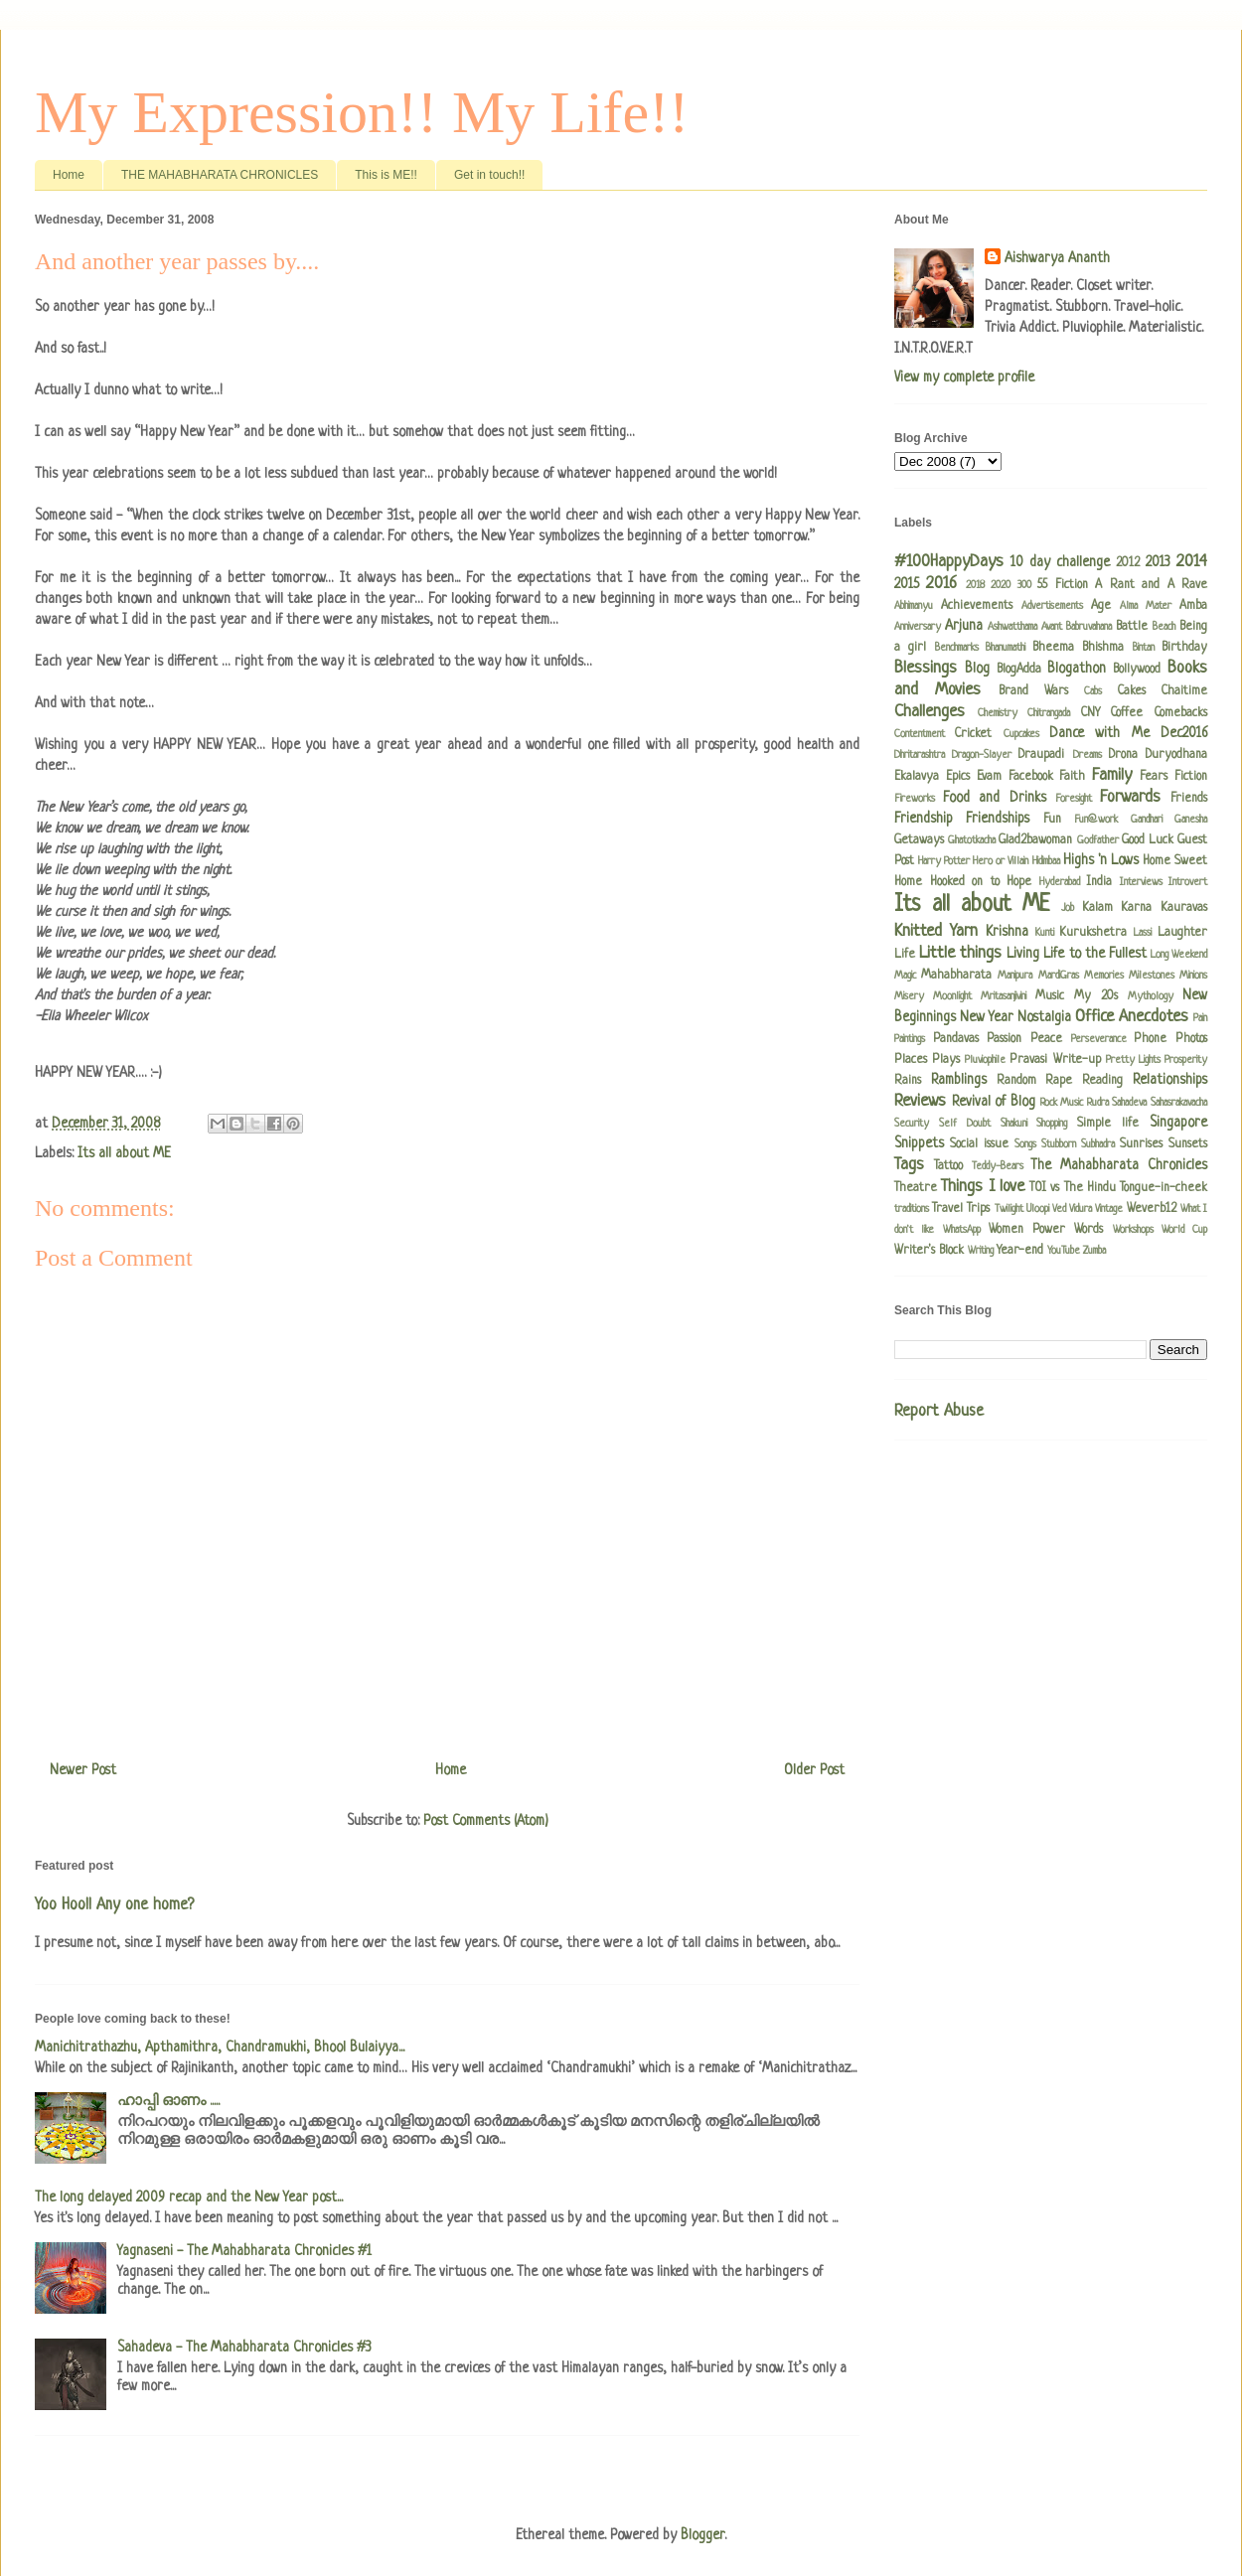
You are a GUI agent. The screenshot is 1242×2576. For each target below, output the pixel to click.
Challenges (929, 711)
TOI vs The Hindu (1072, 1188)
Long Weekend (1179, 955)
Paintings (909, 1039)
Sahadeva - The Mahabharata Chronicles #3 (244, 2347)
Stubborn (1058, 1144)
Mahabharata (956, 976)
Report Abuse (939, 1412)
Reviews (920, 1101)
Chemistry (997, 713)
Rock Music (1062, 1103)
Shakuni (1014, 1124)
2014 (1191, 561)
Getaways (919, 840)
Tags (909, 1164)
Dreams (1087, 755)
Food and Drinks (994, 798)
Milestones (1151, 976)
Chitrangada (1048, 713)
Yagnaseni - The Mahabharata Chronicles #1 (244, 2251)
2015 (906, 584)
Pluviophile (985, 1060)
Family (1112, 775)
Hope (1019, 882)
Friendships (997, 819)
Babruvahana (1089, 627)
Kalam (1097, 908)
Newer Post (83, 1770)
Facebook (1031, 777)
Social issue (979, 1144)
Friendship (923, 819)
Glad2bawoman (1035, 840)
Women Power (1027, 1230)
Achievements (976, 606)
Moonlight (952, 996)
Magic (905, 976)
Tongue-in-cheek (1163, 1188)
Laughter (1182, 933)
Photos (1191, 1039)
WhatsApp (962, 1230)
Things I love (982, 1186)
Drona (1123, 755)
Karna (1136, 908)
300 (1024, 585)
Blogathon (1076, 669)
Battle (1132, 627)
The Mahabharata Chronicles (1118, 1165)
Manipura (1015, 976)
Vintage (1109, 1209)
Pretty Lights (1133, 1060)
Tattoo (948, 1166)
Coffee (1127, 713)
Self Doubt (965, 1124)
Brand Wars (1033, 691)
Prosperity (1185, 1060)
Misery (909, 996)
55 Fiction (1062, 585)
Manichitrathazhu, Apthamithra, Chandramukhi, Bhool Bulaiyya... (219, 2047)
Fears (1153, 777)
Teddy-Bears (997, 1166)
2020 (1000, 585)
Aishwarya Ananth (1057, 258)
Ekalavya (916, 777)
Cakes (1132, 691)
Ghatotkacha (972, 840)
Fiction (1190, 777)
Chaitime (1184, 691)
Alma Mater (1145, 606)
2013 (1158, 562)
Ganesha (1190, 820)
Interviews (1141, 882)
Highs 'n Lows (1101, 860)
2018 (975, 585)
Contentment (919, 734)
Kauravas (1184, 908)
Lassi (1143, 933)
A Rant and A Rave (1151, 585)
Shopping (1051, 1124)
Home (68, 175)
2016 (941, 583)
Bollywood (1137, 670)
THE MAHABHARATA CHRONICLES (219, 175)
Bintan (1144, 648)
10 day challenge (1060, 562)
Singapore (1178, 1123)
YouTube (1063, 1251)
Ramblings (959, 1080)
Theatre (915, 1188)
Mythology (1150, 996)
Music (1049, 996)
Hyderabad (1059, 882)
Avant (1051, 627)
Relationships (1170, 1080)
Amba (1193, 606)
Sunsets (1187, 1144)
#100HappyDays (949, 561)
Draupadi (1041, 755)
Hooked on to (965, 882)
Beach (1164, 627)
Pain (1200, 1018)
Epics (958, 777)
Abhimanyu (913, 606)
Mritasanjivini (1003, 996)
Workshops (1133, 1230)
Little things (960, 953)
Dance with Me (1099, 733)
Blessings (925, 668)
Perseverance (1099, 1039)
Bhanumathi (1005, 648)
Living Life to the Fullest (1076, 954)
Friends (1188, 799)
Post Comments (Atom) (485, 1821)
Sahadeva (1129, 1103)
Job (1067, 908)
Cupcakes (1021, 734)
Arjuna (964, 626)
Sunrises (1141, 1144)
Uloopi (1037, 1209)
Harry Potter (944, 861)
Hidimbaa (1046, 861)
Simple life (1108, 1124)
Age (1101, 606)
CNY (1090, 713)
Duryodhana (1176, 755)
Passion (1004, 1039)
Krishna (1007, 932)
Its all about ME (124, 1153)
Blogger (702, 2535)
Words (1088, 1230)
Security (911, 1124)
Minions (1193, 976)
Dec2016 (1184, 733)
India (1099, 882)
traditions (911, 1209)
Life (904, 955)
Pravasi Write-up (1054, 1060)
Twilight (1009, 1209)
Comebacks (1181, 713)
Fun (1052, 820)
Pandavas (956, 1039)
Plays (946, 1060)
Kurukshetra (1093, 933)
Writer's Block (929, 1251)
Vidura (1080, 1209)
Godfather (1098, 840)
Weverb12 (1151, 1209)
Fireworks (914, 799)
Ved (1059, 1209)
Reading (1102, 1081)
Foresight (1073, 799)
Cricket (973, 734)
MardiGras (1058, 976)
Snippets (919, 1143)
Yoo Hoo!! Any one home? (114, 1905)
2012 (1128, 563)
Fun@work (1096, 820)
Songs (1025, 1144)
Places (910, 1060)
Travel (947, 1209)
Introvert (1187, 882)
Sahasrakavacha (1179, 1103)
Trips (978, 1209)
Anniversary (917, 627)
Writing (981, 1251)
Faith (1072, 777)
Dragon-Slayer (981, 755)
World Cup (1184, 1230)
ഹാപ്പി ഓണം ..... (168, 2101)
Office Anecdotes (1131, 1016)
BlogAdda (1019, 670)
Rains (907, 1081)
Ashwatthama (1012, 627)
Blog (977, 669)
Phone (1150, 1039)
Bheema (1053, 648)
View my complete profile (964, 377)
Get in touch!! (489, 175)
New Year (986, 1017)
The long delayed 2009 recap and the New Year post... (189, 2197)
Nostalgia (1044, 1017)
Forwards (1130, 797)
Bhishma (1103, 648)
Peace (1046, 1039)
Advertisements (1052, 606)
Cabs (1093, 691)
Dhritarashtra (919, 755)
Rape (1058, 1081)
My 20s (1096, 996)
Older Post (814, 1770)
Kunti (1044, 933)
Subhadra (1098, 1144)
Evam (989, 777)
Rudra (1098, 1103)
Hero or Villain (1000, 861)
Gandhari (1147, 820)
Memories (1104, 976)
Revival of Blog (993, 1102)
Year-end (1020, 1251)
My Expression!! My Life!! (362, 112)
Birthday (1184, 648)
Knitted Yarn (936, 931)
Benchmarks (957, 648)
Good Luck (1147, 840)
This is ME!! (386, 175)
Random (1016, 1081)
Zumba (1094, 1251)
